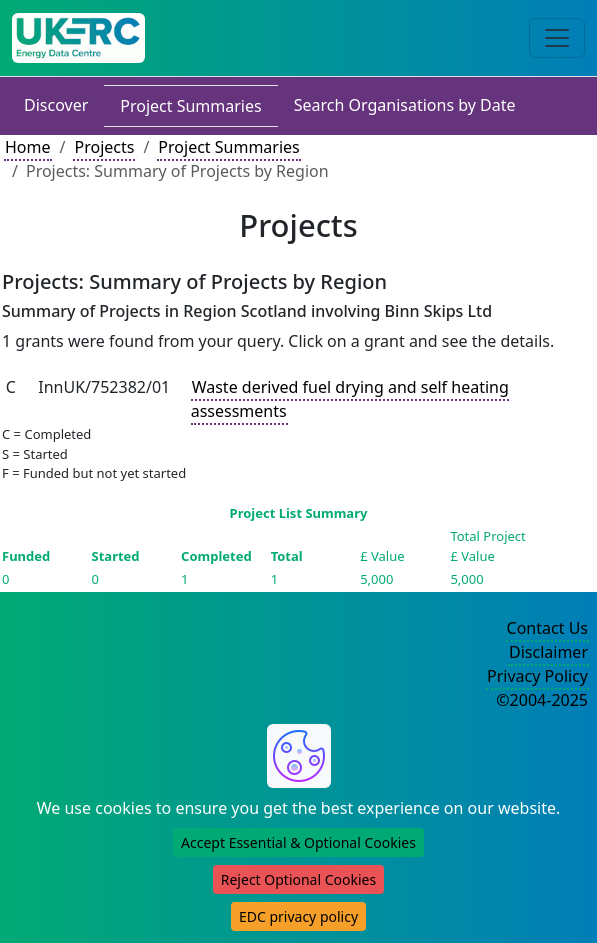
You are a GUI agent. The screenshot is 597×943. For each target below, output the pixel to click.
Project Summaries (190, 106)
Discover (56, 105)
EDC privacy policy (298, 916)
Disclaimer (548, 652)
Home (28, 147)
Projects (104, 147)
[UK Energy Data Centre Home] (78, 38)
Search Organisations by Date (405, 105)
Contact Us (547, 628)
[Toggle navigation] (557, 38)
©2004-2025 (542, 700)
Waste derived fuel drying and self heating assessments (350, 399)
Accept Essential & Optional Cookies (298, 842)
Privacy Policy (537, 676)
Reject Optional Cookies (298, 879)
